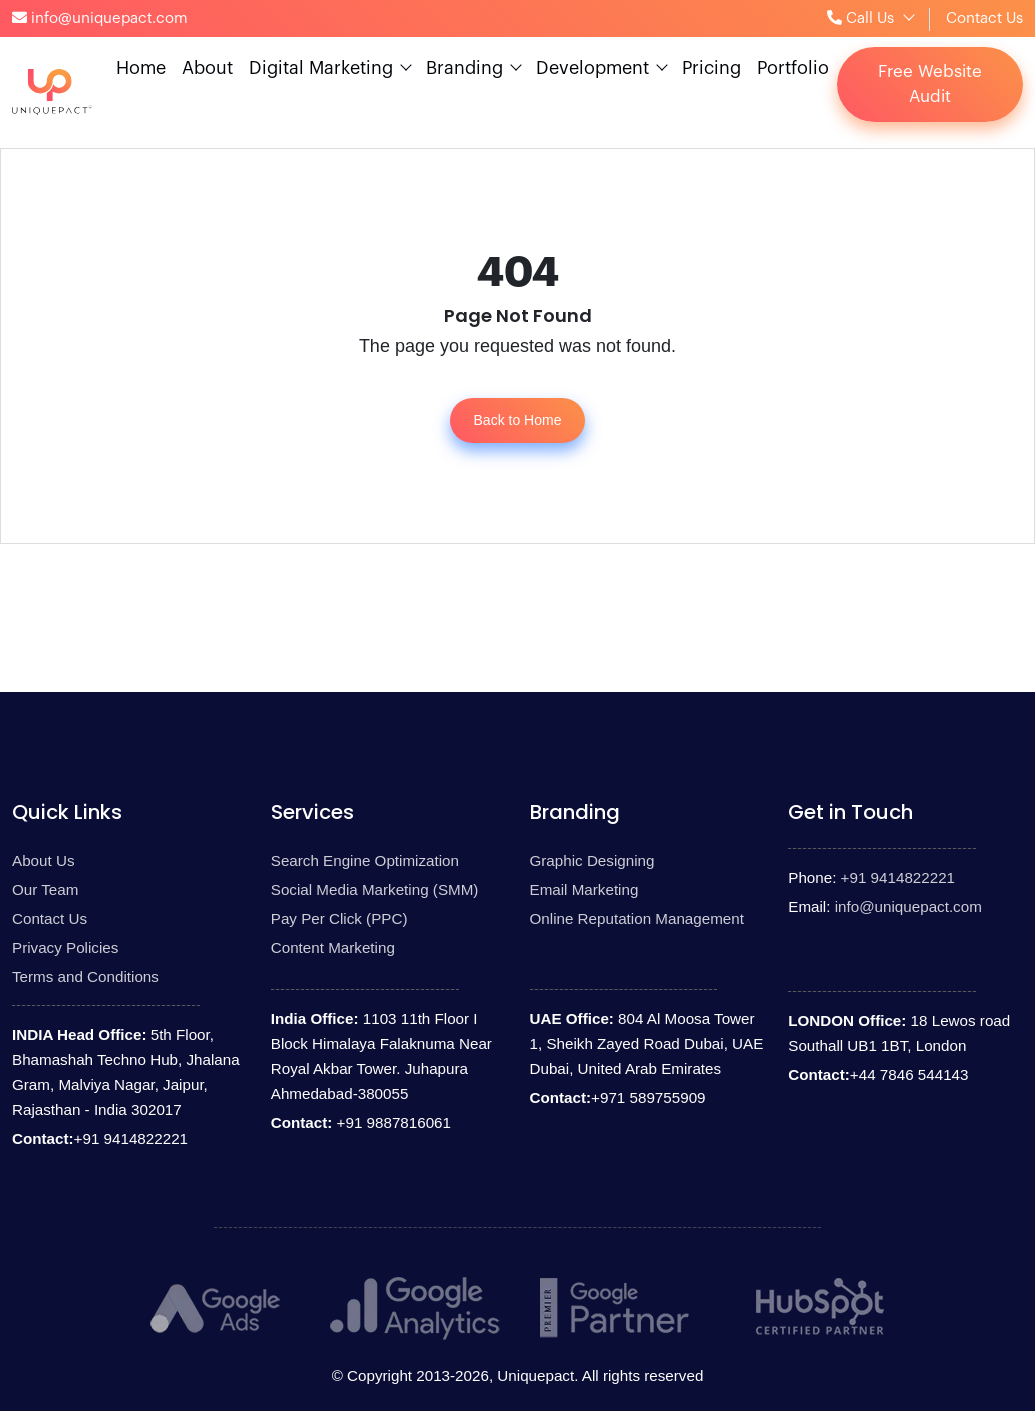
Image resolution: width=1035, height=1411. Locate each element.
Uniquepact (535, 1375)
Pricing (711, 68)
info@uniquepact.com (908, 906)
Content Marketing (333, 947)
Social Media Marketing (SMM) (375, 889)
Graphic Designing (592, 860)
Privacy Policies (65, 947)
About (207, 68)
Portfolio (793, 68)
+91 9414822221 (131, 1138)
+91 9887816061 (391, 1122)
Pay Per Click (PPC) (339, 918)
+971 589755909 (648, 1097)
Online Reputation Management (637, 918)
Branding (464, 68)
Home (141, 68)
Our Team (45, 889)
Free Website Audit (930, 84)
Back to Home (518, 420)
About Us (43, 860)
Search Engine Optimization (365, 860)
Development (592, 68)
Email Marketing (584, 889)
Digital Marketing (321, 68)
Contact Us (984, 18)
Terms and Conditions (85, 976)
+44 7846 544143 (909, 1074)
